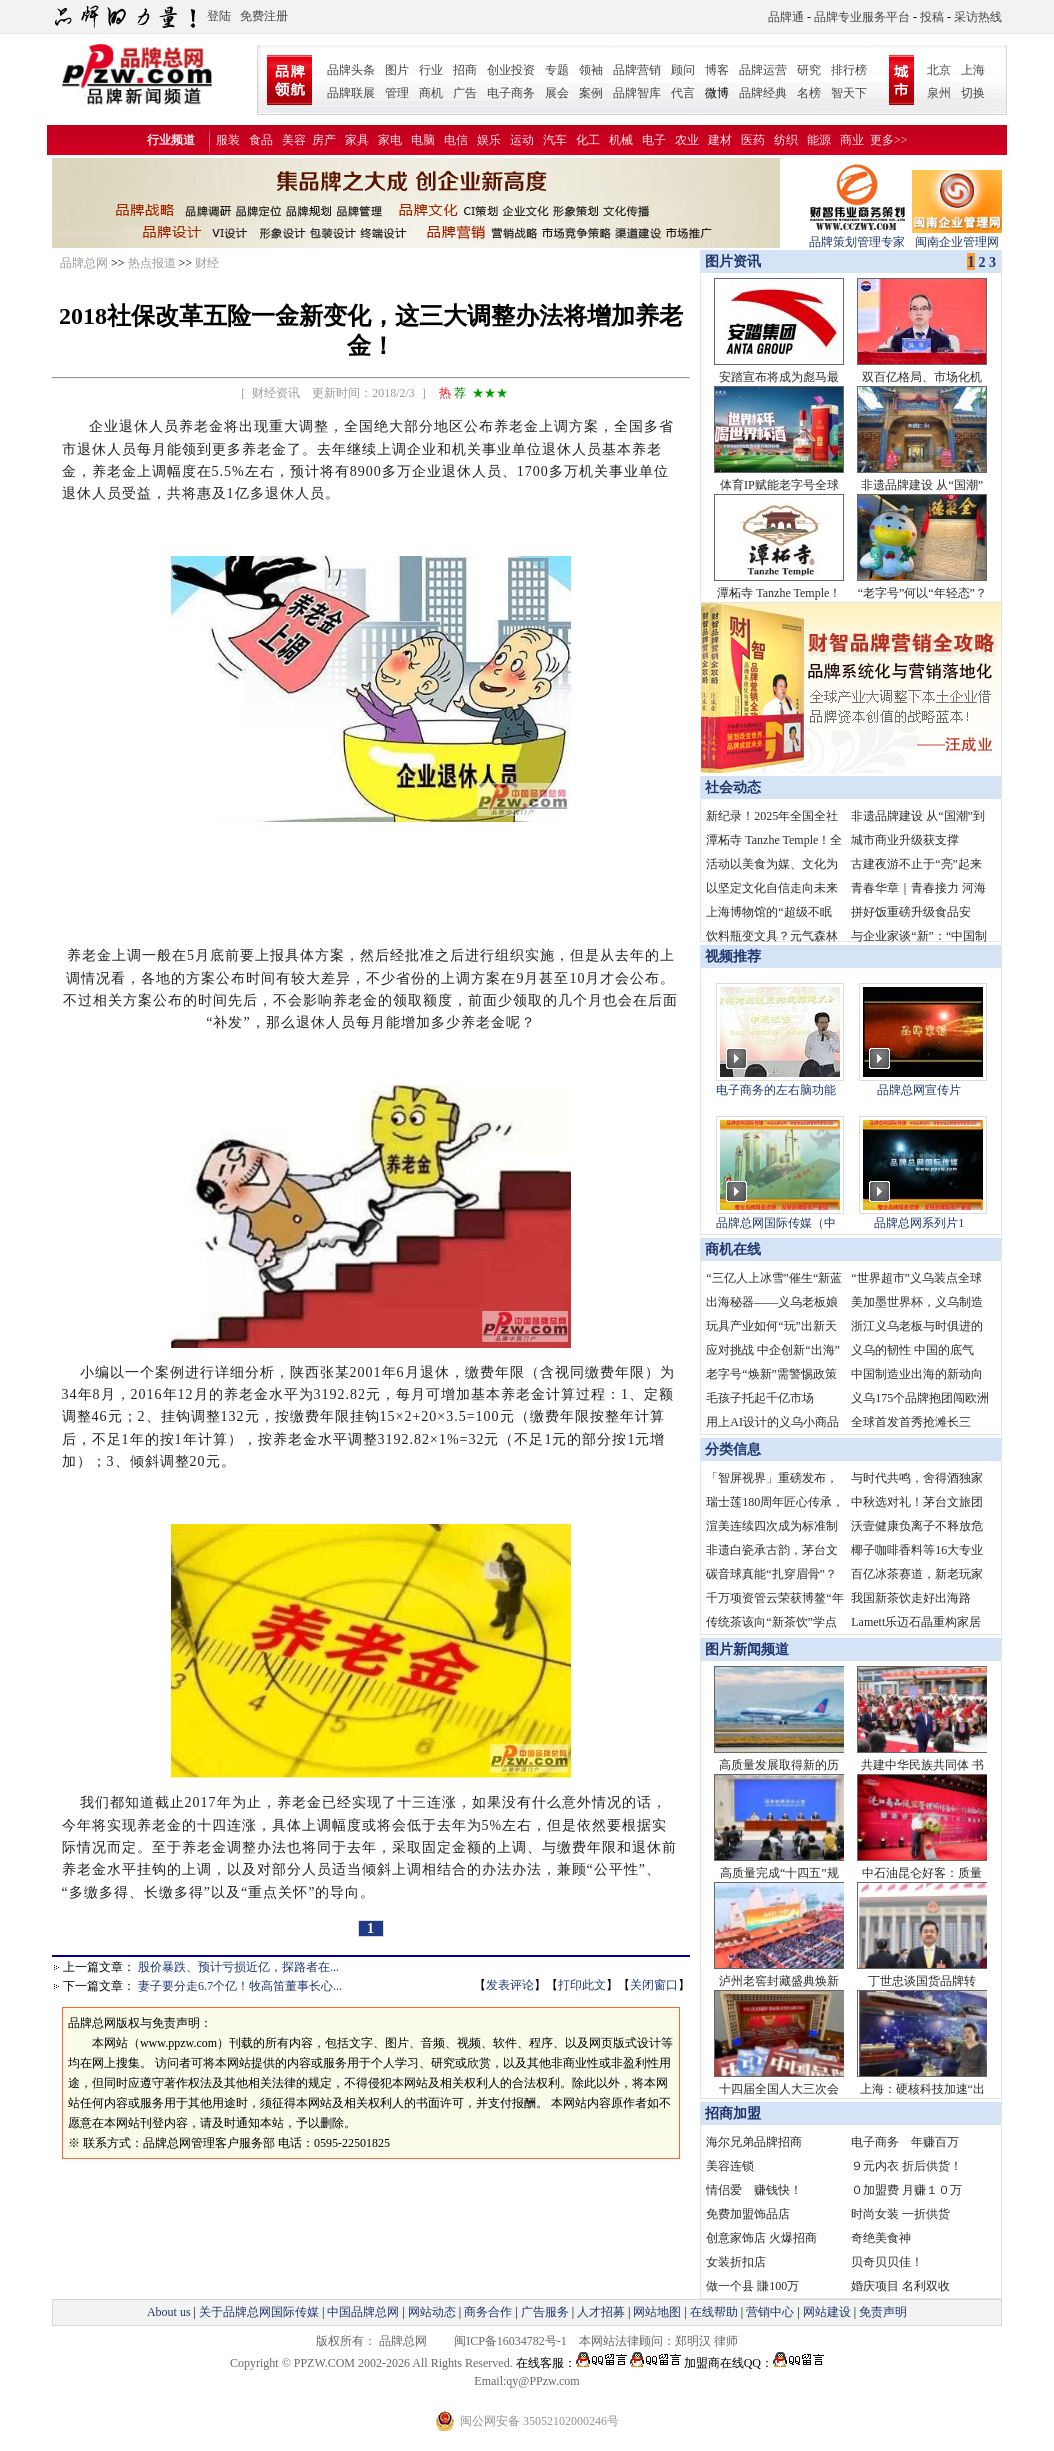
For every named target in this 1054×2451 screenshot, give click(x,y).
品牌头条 (351, 70)
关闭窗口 (654, 1985)
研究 (809, 70)
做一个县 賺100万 (752, 2286)
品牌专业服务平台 (862, 17)
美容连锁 (730, 2166)
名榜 (809, 93)
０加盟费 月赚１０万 (906, 2190)
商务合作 (488, 2312)
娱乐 (489, 140)
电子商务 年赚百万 (905, 2142)
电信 (456, 140)
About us (169, 2312)
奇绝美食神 (881, 2238)
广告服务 (545, 2312)
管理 (397, 93)
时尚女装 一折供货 (900, 2214)
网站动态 (432, 2312)
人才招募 (601, 2312)
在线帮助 (714, 2312)
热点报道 (152, 263)
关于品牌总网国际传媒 (259, 2312)
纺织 (786, 140)
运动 (522, 140)
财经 (207, 263)
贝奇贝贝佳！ (887, 2262)
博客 (717, 70)
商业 (852, 140)
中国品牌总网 (363, 2312)
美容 (294, 140)
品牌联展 (351, 93)
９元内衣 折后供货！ (906, 2166)
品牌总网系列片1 (919, 1223)
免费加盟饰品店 (748, 2214)
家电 (390, 140)
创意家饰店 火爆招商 (761, 2238)
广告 (465, 93)
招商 (465, 70)
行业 (431, 70)
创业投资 (511, 70)
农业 (687, 140)
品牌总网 (84, 263)
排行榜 (849, 70)
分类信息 (733, 1449)
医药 (753, 140)
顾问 (683, 70)
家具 (357, 140)
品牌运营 (763, 70)
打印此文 (582, 1985)
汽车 (555, 140)
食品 (261, 140)
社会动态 (733, 787)
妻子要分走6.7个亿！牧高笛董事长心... (240, 1986)
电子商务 (511, 93)
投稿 (932, 17)
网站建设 (827, 2312)
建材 (720, 140)
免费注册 (264, 16)
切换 (973, 93)
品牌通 (786, 17)
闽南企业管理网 (957, 235)
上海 (973, 70)
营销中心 (770, 2312)
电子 (654, 140)
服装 (228, 140)
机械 (621, 140)
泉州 (939, 93)
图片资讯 (731, 261)
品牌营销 (637, 70)
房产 (324, 140)
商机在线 (733, 1249)
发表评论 (510, 1985)
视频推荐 (733, 956)
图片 (397, 70)
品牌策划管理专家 (857, 235)
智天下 (849, 93)
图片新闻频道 (747, 1649)
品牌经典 (763, 93)
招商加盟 (733, 2113)
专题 (557, 70)
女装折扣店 (736, 2262)
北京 (939, 70)
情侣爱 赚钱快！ (754, 2190)
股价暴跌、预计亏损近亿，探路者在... (238, 1967)
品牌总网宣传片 (919, 1090)
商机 (431, 93)
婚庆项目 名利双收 (900, 2286)
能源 (819, 140)
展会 (557, 93)
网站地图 (657, 2312)
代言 (683, 93)
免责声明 (881, 2312)
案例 (591, 93)
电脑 (423, 140)
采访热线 (978, 17)
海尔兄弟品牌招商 (754, 2142)
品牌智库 (637, 93)
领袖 (591, 70)
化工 (588, 140)
